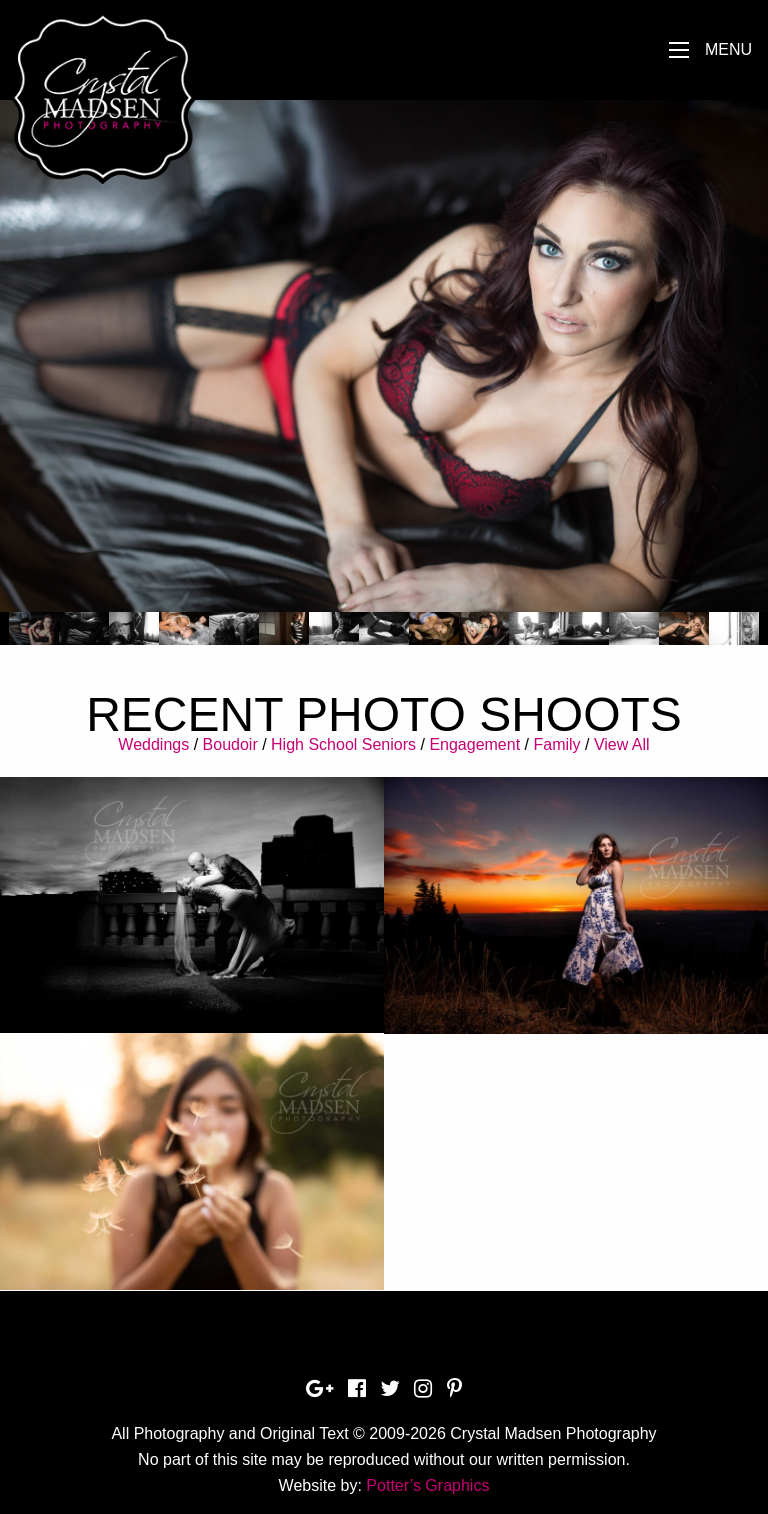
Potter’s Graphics (427, 1485)
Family (556, 744)
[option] (384, 356)
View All (622, 744)
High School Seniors (343, 744)
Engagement (474, 744)
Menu (728, 49)
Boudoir (230, 744)
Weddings (153, 744)
